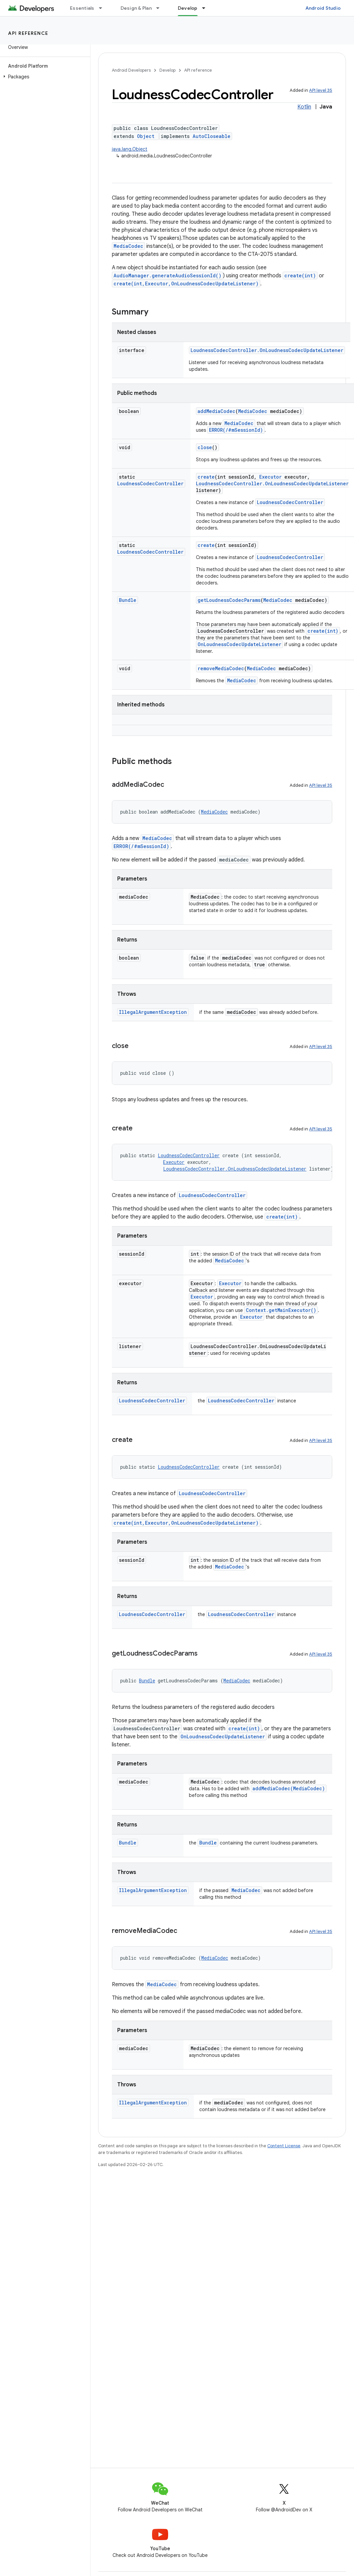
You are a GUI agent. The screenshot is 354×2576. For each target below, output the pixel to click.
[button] (43, 76)
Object (145, 136)
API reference (28, 33)
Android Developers (131, 70)
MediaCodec (128, 246)
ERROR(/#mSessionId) (236, 430)
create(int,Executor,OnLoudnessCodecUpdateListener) (186, 283)
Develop (167, 70)
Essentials (82, 8)
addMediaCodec (216, 411)
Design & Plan (136, 8)
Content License (283, 2146)
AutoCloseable (211, 136)
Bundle (127, 600)
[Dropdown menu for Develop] (207, 8)
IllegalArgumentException (153, 1012)
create (206, 477)
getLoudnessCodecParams (229, 600)
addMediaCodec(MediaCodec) (289, 1788)
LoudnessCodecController (150, 483)
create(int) (300, 275)
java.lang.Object (129, 149)
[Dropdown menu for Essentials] (103, 8)
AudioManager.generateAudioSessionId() (167, 275)
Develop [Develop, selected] (188, 8)
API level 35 (320, 90)
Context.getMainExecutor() (281, 1310)
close (205, 447)
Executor (270, 477)
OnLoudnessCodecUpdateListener (239, 644)
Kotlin (304, 106)
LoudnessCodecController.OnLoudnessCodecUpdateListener (267, 350)
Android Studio (323, 8)
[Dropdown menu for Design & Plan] (161, 8)
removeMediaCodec (221, 668)
